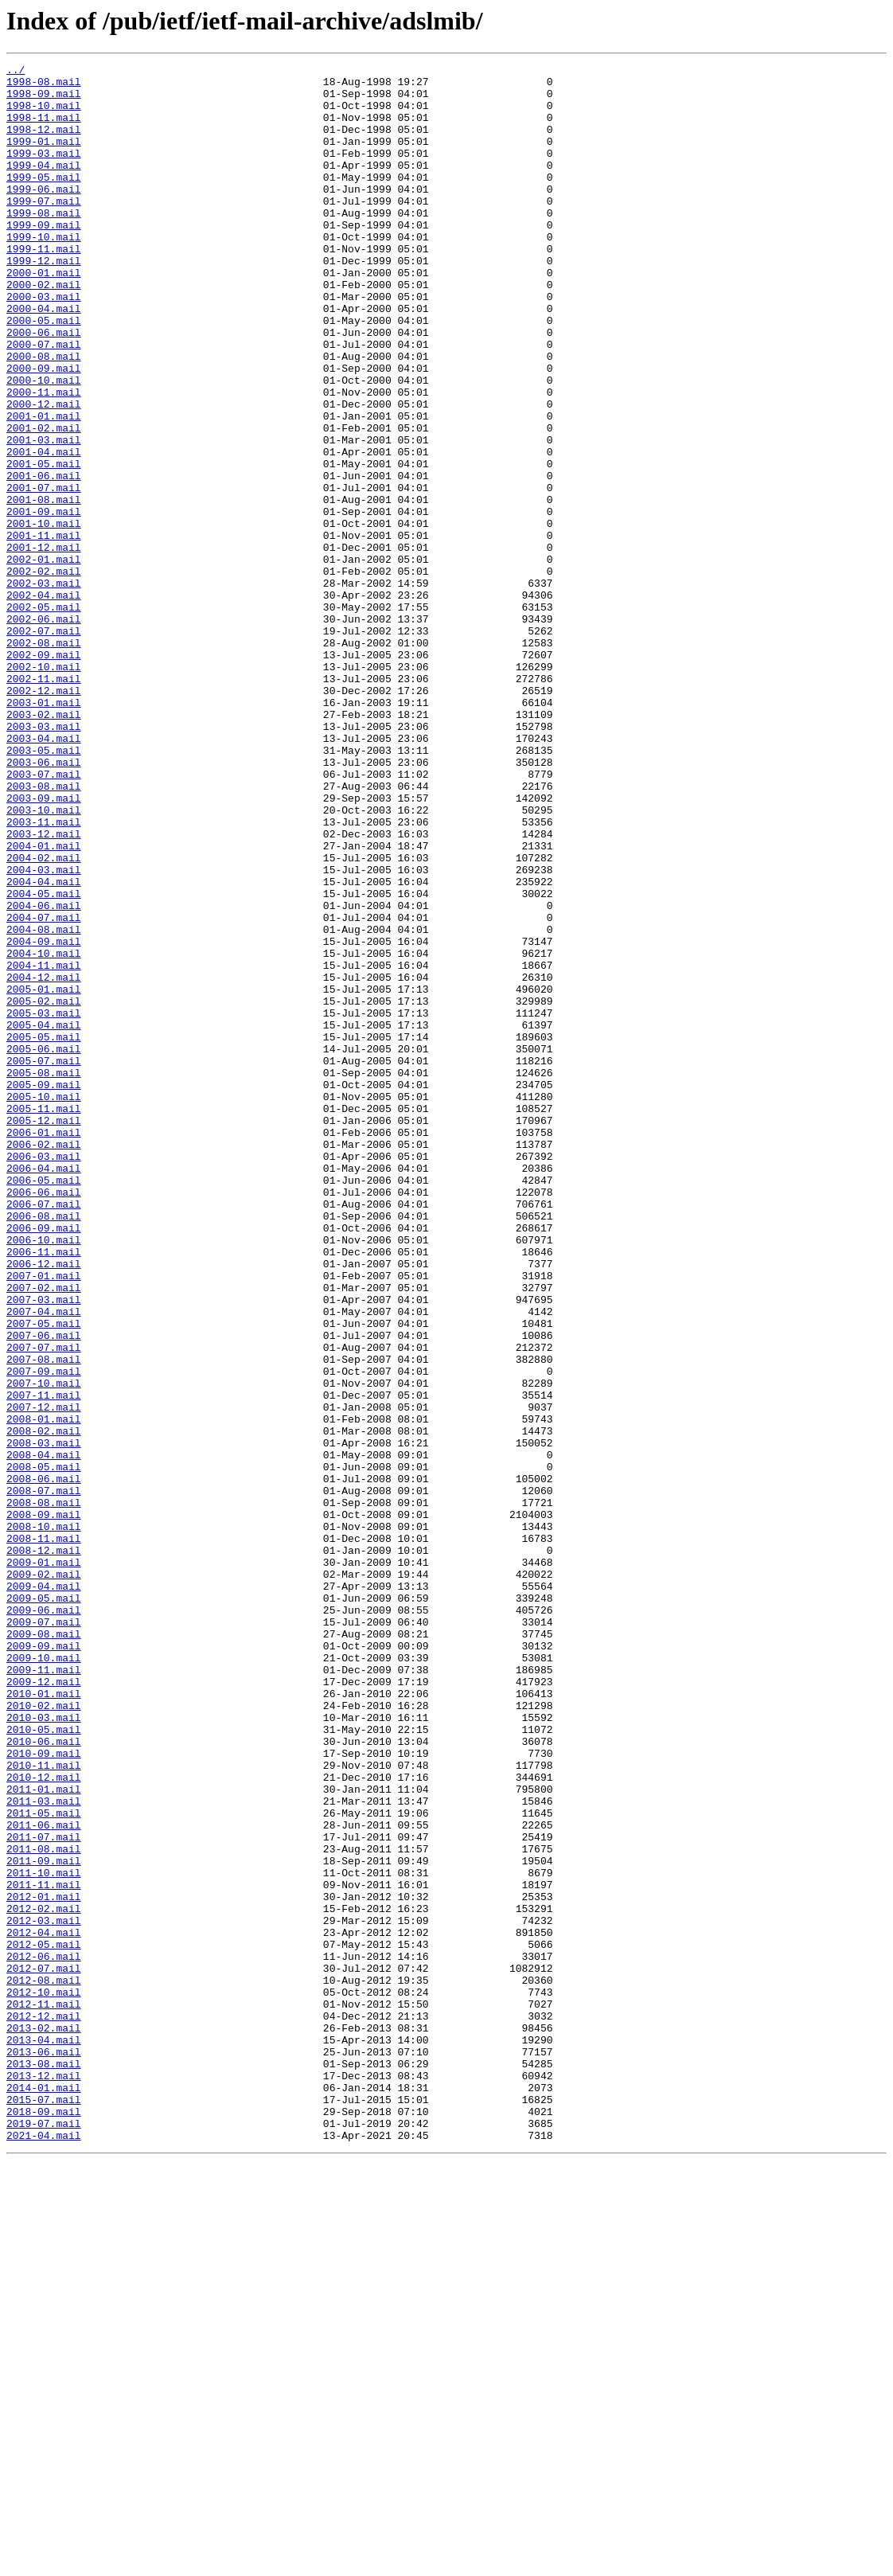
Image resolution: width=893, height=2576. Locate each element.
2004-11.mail (43, 1146)
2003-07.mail (43, 917)
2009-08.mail (43, 1949)
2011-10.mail (43, 2235)
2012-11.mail (43, 2393)
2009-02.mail (43, 1877)
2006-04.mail (43, 1390)
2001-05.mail (43, 544)
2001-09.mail (43, 602)
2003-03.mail (43, 860)
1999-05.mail (43, 200)
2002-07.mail (43, 745)
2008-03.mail (43, 1719)
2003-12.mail (43, 989)
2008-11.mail (43, 1834)
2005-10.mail (43, 1304)
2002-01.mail (43, 659)
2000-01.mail (43, 315)
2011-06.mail (43, 2178)
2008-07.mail (43, 1777)
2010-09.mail (43, 2092)
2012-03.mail (43, 2292)
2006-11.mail (43, 1490)
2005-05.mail (43, 1232)
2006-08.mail (43, 1447)
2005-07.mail (43, 1261)
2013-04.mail (43, 2436)
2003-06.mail (43, 903)
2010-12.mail (43, 2120)
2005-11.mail (43, 1318)
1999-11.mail (43, 286)
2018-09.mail (43, 2522)
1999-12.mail (43, 301)
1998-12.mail (43, 143)
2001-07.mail (43, 573)
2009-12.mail (43, 2006)
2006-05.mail (43, 1404)
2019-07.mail (43, 2536)
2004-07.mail (43, 1089)
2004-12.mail (43, 1160)
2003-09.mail (43, 946)
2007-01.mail (43, 1519)
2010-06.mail (43, 2078)
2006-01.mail (43, 1347)
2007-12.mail (43, 1676)
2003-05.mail (43, 888)
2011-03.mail (43, 2149)
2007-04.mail (43, 1562)
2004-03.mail (43, 1032)
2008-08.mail (43, 1791)
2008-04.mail (43, 1734)
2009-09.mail (43, 1963)
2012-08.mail (43, 2364)
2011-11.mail (43, 2249)
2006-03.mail (43, 1375)
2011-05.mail (43, 2163)
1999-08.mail (43, 243)
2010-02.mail (43, 2035)
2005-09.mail (43, 1289)
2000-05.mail (43, 372)
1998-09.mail (43, 100)
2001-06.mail (43, 559)
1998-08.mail (43, 86)
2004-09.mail (43, 1117)
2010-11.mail (43, 2106)
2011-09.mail (43, 2221)
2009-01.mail (43, 1863)
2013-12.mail (43, 2479)
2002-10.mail (43, 788)
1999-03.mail (43, 172)
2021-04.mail (43, 2550)
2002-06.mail (43, 731)
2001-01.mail (43, 487)
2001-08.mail (43, 587)
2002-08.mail (43, 759)
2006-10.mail (43, 1476)
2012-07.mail (43, 2350)
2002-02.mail (43, 673)
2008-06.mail (43, 1762)
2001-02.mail (43, 501)
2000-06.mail (43, 387)
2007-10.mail (43, 1648)
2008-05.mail (43, 1748)
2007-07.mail (43, 1605)
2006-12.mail (43, 1504)
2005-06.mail (43, 1246)
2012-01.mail (43, 2264)
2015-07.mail (43, 2507)
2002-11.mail (43, 802)
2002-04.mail (43, 702)
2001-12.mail (43, 645)
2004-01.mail (43, 1003)
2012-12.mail (43, 2407)
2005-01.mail (43, 1175)
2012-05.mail (43, 2321)
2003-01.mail (43, 831)
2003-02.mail (43, 845)
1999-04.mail (43, 186)
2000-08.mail (43, 415)
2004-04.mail (43, 1046)
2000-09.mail (43, 430)
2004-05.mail (43, 1060)
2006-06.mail (43, 1418)
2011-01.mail (43, 2135)
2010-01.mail (43, 2020)
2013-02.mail (43, 2421)
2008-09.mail (43, 1805)
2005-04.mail (43, 1218)
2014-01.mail (43, 2493)
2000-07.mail (43, 401)
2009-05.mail (43, 1906)
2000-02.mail (43, 329)
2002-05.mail (43, 716)
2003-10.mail (43, 960)
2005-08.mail (43, 1275)
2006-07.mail (43, 1433)
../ (15, 71)
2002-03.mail (43, 688)
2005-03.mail (43, 1203)
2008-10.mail (43, 1820)
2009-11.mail (43, 1992)
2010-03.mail (43, 2049)
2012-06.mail (43, 2335)
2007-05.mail (43, 1576)
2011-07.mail (43, 2192)
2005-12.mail (43, 1332)
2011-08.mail (43, 2206)
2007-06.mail (43, 1590)
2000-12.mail (43, 473)
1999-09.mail (43, 258)
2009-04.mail (43, 1891)
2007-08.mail (43, 1619)
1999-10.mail (43, 272)
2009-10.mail (43, 1977)
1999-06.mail (43, 215)
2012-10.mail (43, 2378)
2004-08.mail (43, 1103)
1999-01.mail (43, 157)
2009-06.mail (43, 1920)
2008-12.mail (43, 1848)
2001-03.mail (43, 516)
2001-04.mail (43, 530)
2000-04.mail (43, 358)
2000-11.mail (43, 458)
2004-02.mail (43, 1017)
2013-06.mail (43, 2450)
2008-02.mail (43, 1705)
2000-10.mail (43, 444)
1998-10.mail (43, 114)
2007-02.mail (43, 1533)
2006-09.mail (43, 1461)
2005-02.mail (43, 1189)
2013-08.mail (43, 2464)
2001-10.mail (43, 616)
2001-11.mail (43, 630)
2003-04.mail (43, 874)
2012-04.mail (43, 2307)
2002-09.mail (43, 774)
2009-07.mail (43, 1934)
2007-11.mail (43, 1662)
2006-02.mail (43, 1361)
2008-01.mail (43, 1691)
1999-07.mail (43, 229)
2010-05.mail (43, 2063)
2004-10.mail (43, 1132)
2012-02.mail (43, 2278)
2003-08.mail (43, 931)
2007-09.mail (43, 1633)
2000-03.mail (43, 344)
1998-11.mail (43, 129)
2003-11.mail (43, 974)
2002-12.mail (43, 817)
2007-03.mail (43, 1547)
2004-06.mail (43, 1074)
